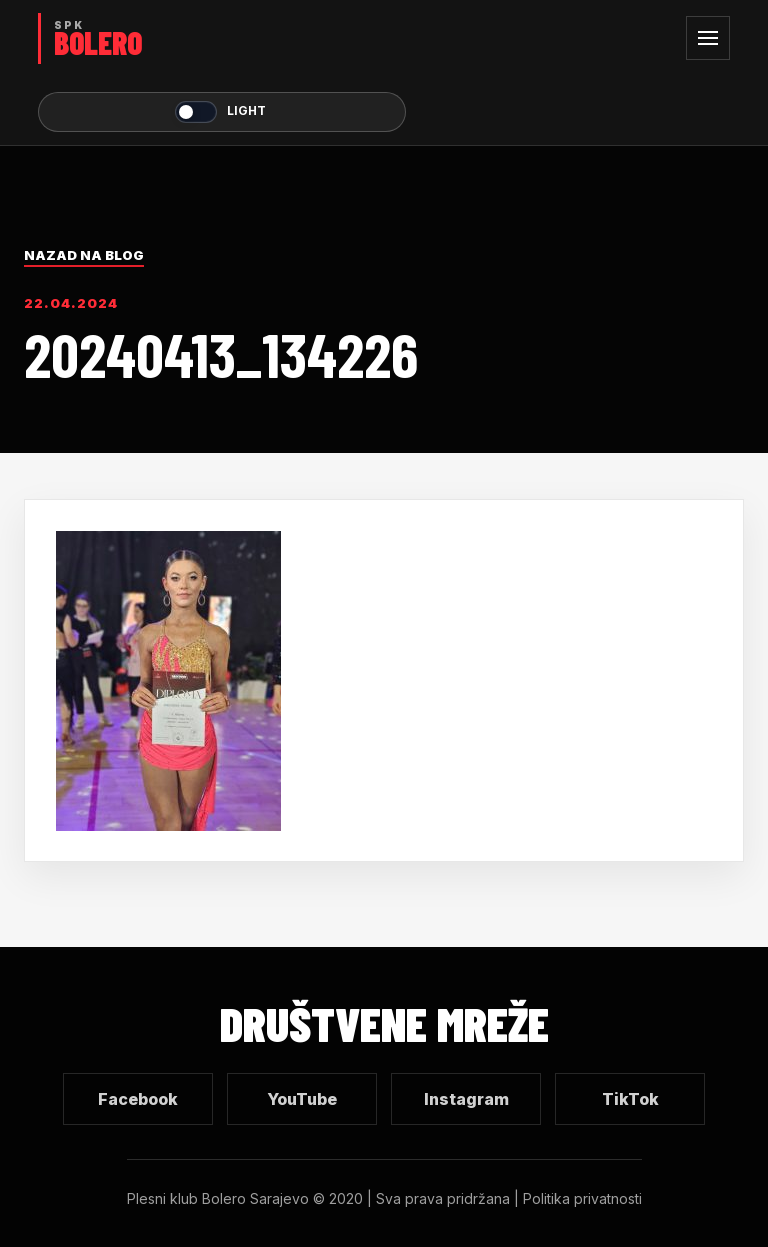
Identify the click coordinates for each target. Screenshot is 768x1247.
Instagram (466, 1099)
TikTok (630, 1099)
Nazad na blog (84, 255)
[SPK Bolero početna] (222, 38)
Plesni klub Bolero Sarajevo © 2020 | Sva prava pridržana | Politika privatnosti (384, 1198)
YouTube (302, 1099)
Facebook (138, 1099)
